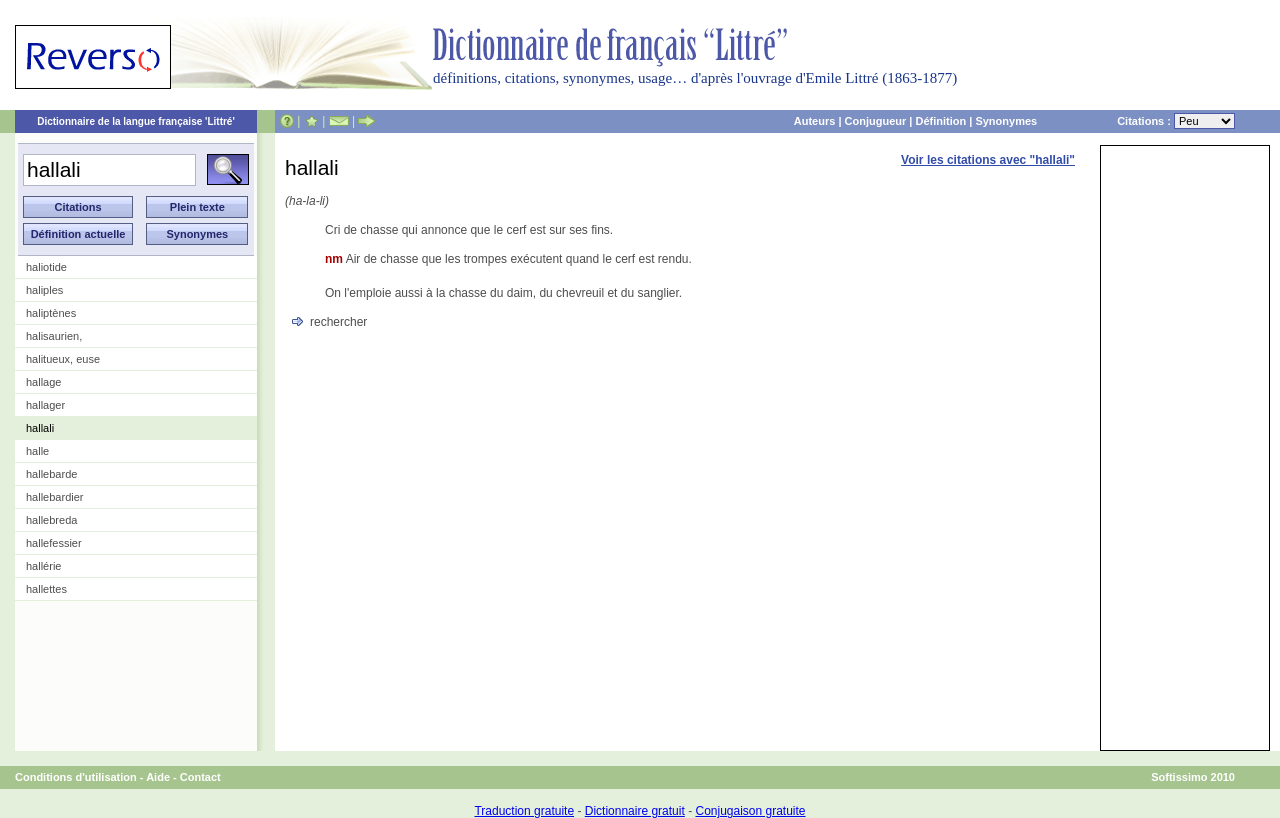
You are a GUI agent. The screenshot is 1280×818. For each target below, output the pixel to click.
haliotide (46, 267)
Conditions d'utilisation (76, 777)
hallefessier (54, 543)
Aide (158, 777)
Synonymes (1006, 121)
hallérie (43, 566)
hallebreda (51, 520)
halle (37, 451)
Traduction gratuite (524, 811)
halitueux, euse (63, 359)
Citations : (1176, 121)
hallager (45, 405)
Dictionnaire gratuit (635, 811)
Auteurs (815, 121)
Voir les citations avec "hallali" (988, 160)
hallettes (46, 589)
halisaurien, (54, 336)
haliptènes (51, 313)
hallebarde (51, 474)
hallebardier (54, 497)
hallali (40, 428)
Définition (940, 121)
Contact (200, 777)
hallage (43, 382)
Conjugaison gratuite (750, 811)
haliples (44, 290)
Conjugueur (876, 121)
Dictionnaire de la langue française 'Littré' (136, 121)
